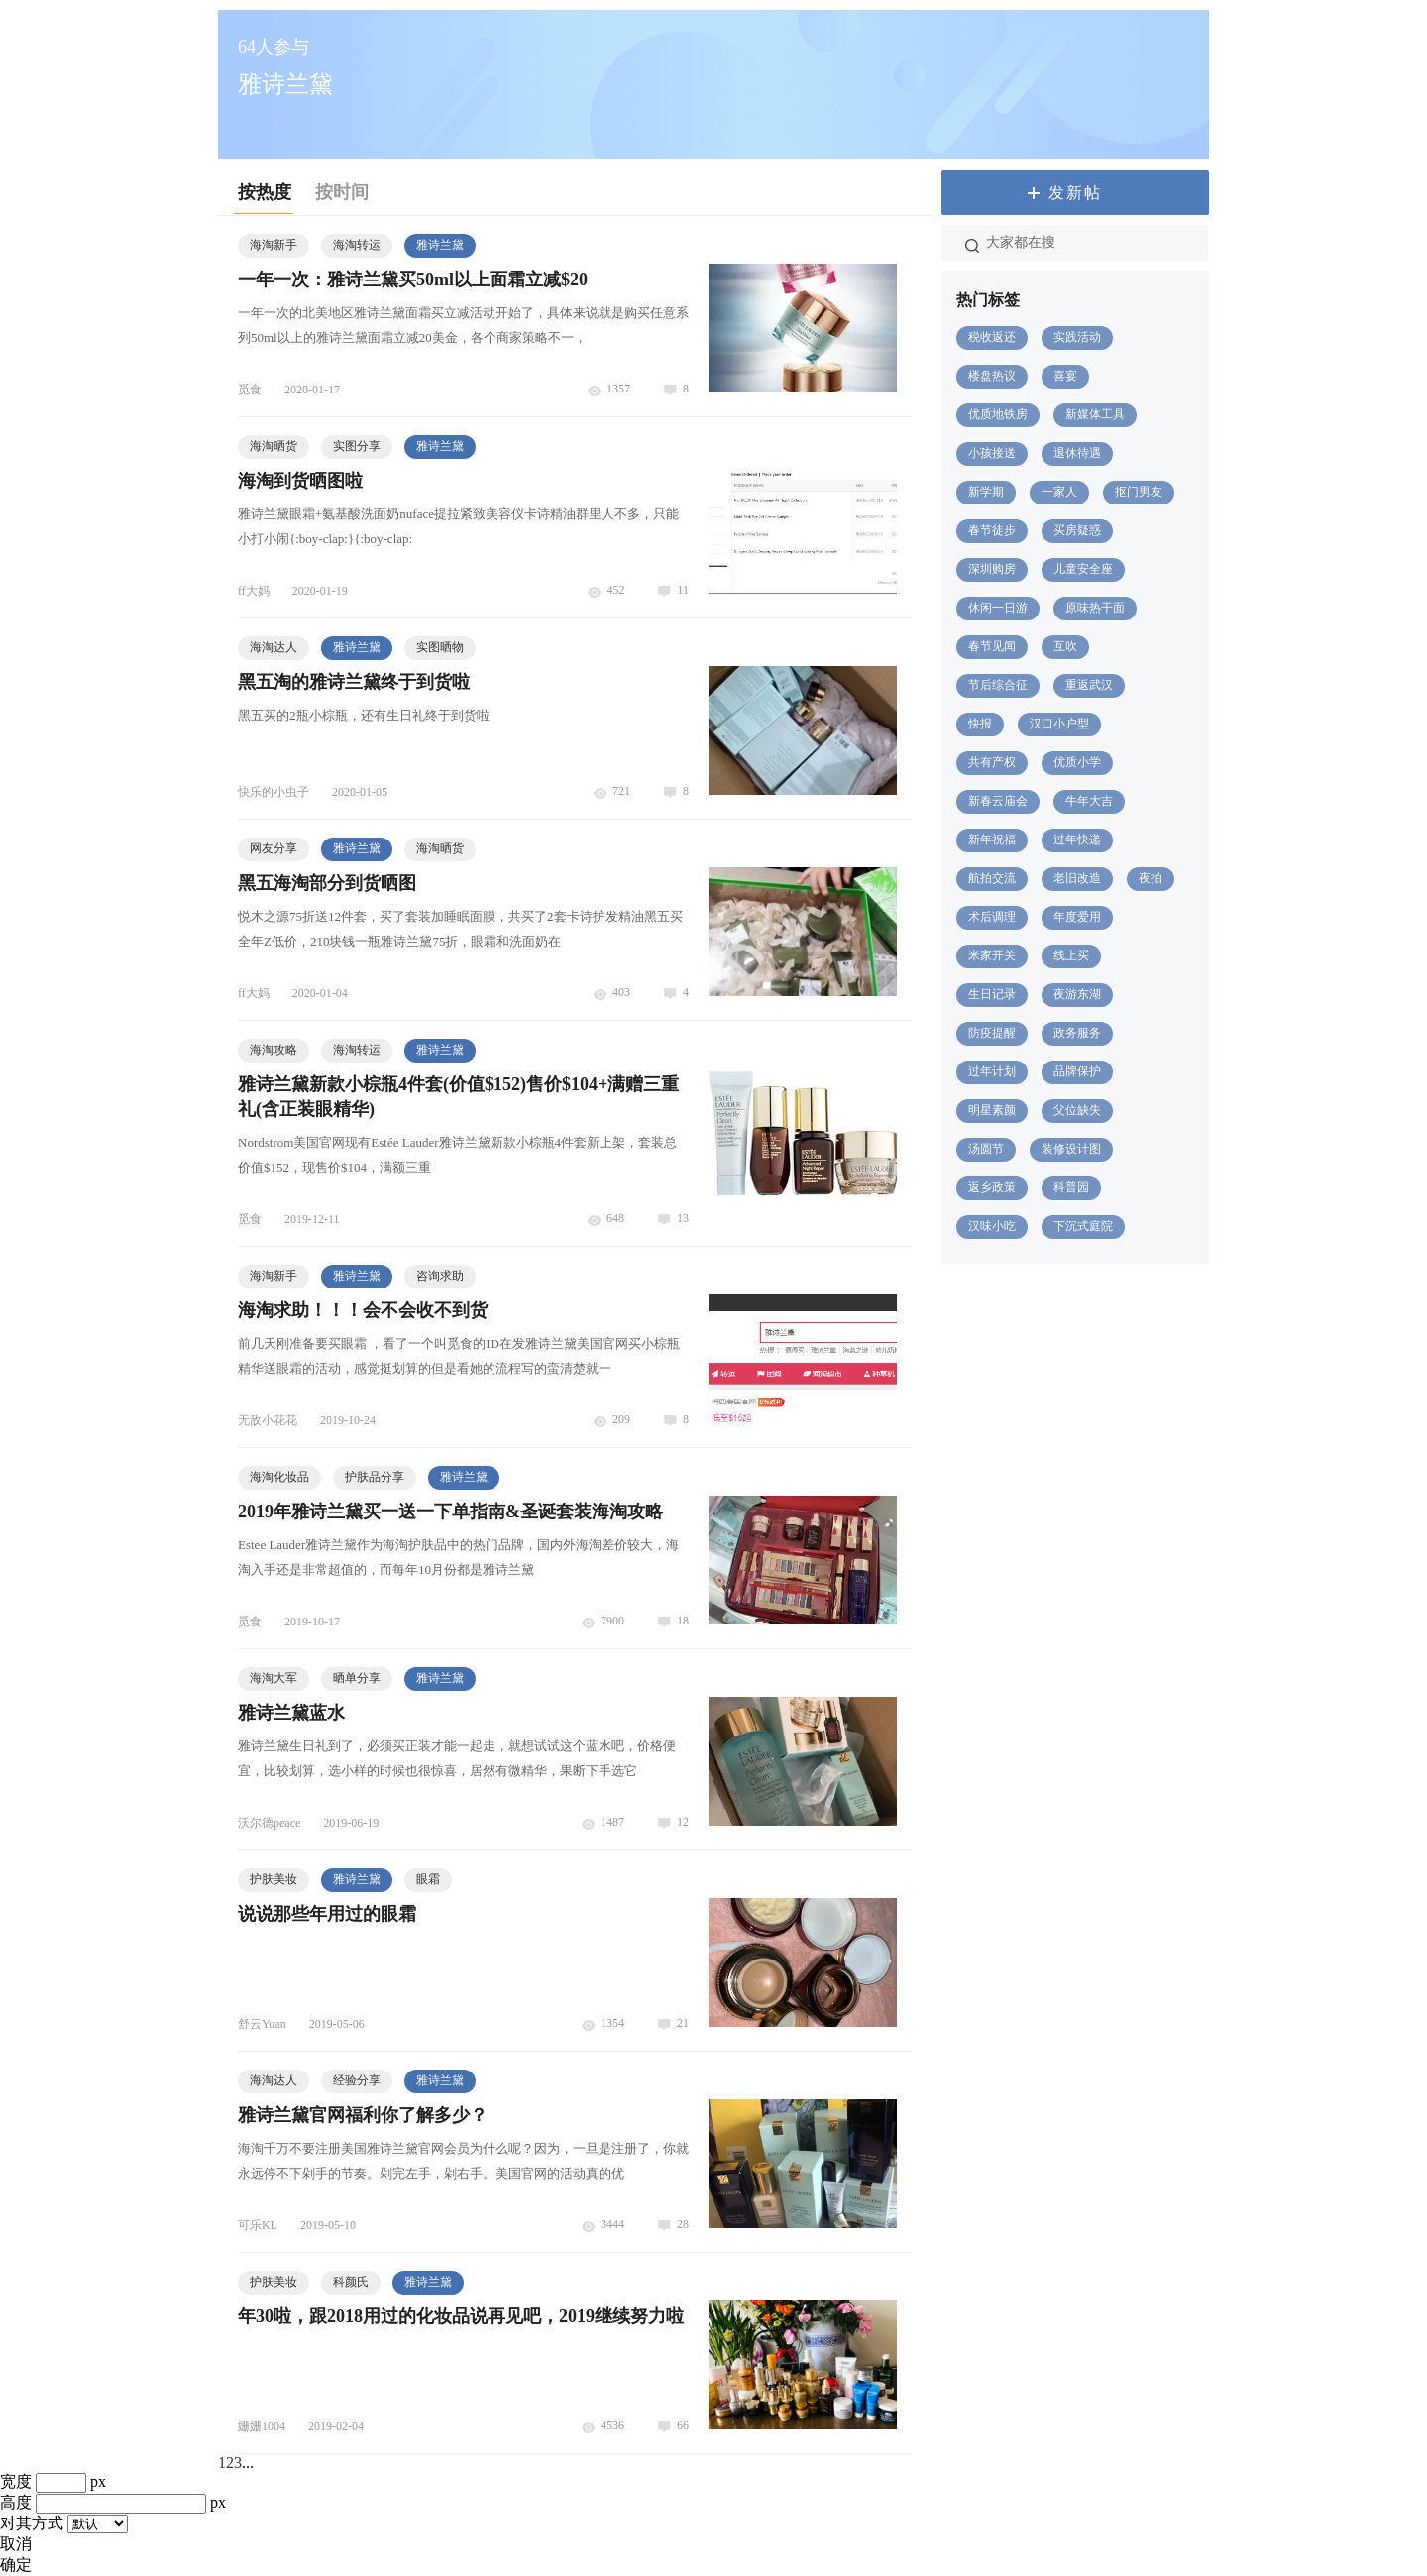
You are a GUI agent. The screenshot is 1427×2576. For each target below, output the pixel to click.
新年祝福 (992, 839)
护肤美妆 (273, 1879)
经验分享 (357, 2080)
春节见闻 (992, 646)
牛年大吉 (1089, 801)
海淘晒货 (273, 446)
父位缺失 (1077, 1110)
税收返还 (992, 337)
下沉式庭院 (1083, 1226)
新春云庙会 (998, 801)
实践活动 (1077, 337)
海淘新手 (273, 245)
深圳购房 (992, 569)
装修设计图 (1071, 1149)
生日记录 (992, 994)
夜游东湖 (1077, 994)
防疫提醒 (992, 1033)
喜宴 (1065, 376)
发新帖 (1075, 192)
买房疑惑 (1077, 530)
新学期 (986, 492)
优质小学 (1077, 762)
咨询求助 (440, 1276)
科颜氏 (351, 2282)
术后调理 (992, 917)
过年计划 (992, 1071)
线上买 (1071, 955)
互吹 (1065, 646)
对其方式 (31, 2523)
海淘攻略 (273, 1050)
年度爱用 (1077, 917)
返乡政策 (992, 1187)
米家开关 (992, 955)
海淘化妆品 (279, 1477)
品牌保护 (1077, 1071)
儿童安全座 (1083, 569)
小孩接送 (992, 453)
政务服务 (1077, 1033)
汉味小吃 (992, 1226)
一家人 (1059, 492)
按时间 (342, 192)
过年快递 (1077, 839)
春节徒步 (992, 530)
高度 (16, 2502)
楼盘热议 (992, 376)
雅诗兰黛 (440, 245)
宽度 (16, 2481)
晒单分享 (357, 1678)
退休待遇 (1077, 453)
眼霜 (428, 1879)
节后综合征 (998, 685)
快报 (980, 723)
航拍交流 (992, 878)
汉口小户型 (1059, 723)
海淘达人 (273, 647)
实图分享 (357, 446)
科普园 (1071, 1187)
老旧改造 (1077, 878)
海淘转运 (357, 245)
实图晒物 (440, 647)
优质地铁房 (998, 414)
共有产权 (992, 762)
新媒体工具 (1095, 414)
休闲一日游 (998, 608)
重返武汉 (1089, 685)
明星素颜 (992, 1110)
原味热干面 (1095, 608)
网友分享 (273, 848)
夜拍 (1150, 878)
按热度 (264, 192)
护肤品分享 (374, 1477)
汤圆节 (986, 1149)
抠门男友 (1138, 492)
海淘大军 (273, 1678)
